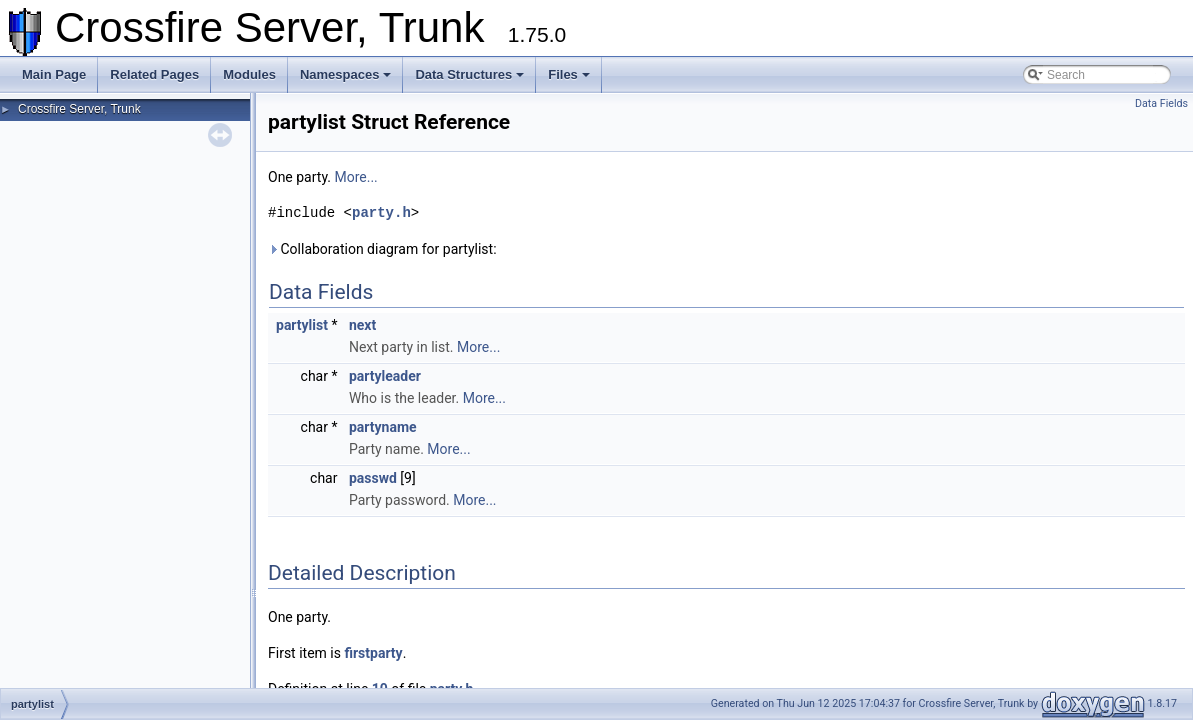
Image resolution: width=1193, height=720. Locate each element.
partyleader (385, 376)
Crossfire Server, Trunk (79, 109)
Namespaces (346, 74)
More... (355, 177)
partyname (383, 427)
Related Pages (154, 74)
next (362, 325)
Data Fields (1161, 103)
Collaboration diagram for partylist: (382, 249)
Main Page (54, 74)
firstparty (373, 653)
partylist (302, 325)
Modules (249, 74)
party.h (381, 212)
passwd (373, 478)
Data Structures (469, 74)
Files (569, 74)
